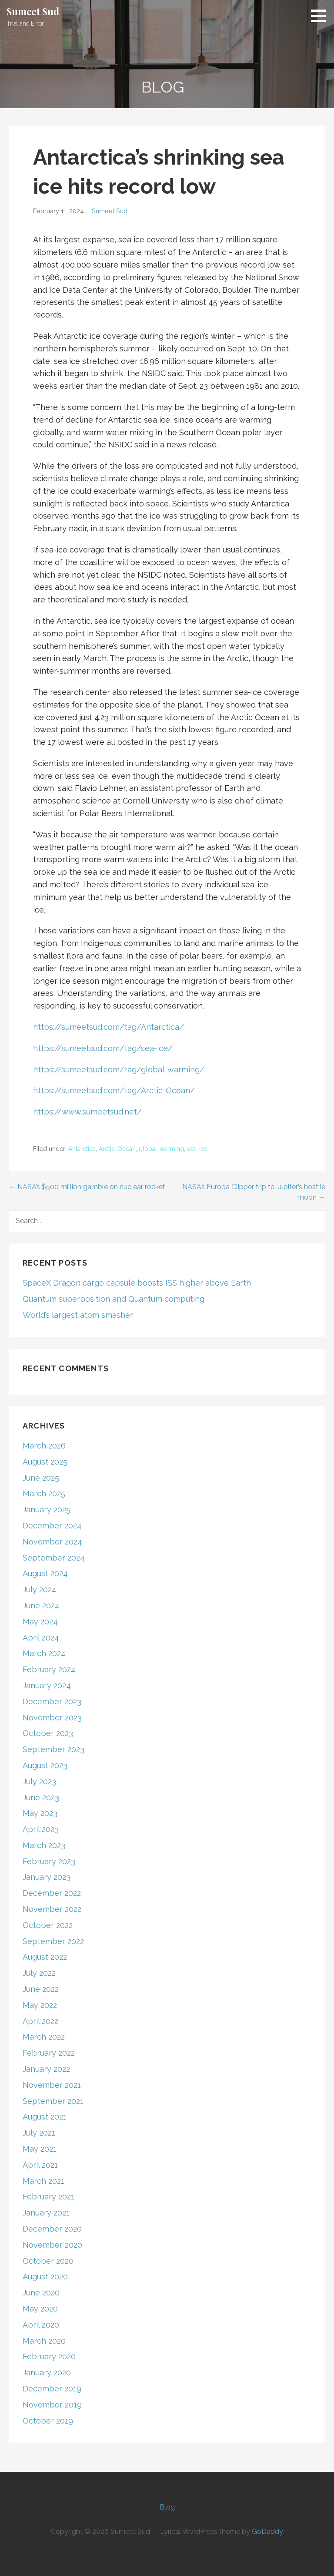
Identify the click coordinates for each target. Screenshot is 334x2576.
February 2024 (49, 1669)
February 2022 (49, 2052)
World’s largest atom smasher (78, 1314)
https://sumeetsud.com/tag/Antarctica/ (108, 1027)
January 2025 (46, 1509)
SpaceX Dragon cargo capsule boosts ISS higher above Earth (137, 1282)
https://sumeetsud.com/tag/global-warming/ (118, 1069)
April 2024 (41, 1637)
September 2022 (53, 1941)
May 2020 (40, 2308)
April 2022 (40, 2021)
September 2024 (54, 1557)
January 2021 (46, 2212)
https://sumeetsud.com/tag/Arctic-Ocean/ (114, 1090)
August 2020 (45, 2276)
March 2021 (43, 2181)
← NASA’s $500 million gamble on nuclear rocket (87, 1187)
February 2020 (49, 2356)
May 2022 (40, 2005)
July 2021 (39, 2132)
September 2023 (53, 1749)
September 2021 (53, 2101)
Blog (167, 2507)
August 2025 (45, 1461)
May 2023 (40, 1813)
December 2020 (52, 2228)
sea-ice (197, 1148)
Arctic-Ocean (117, 1148)
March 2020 (44, 2340)
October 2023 (48, 1733)
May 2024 (40, 1621)
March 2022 (44, 2036)
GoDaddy (267, 2531)
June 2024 (41, 1605)
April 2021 (40, 2164)
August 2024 (45, 1573)
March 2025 (44, 1493)
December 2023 (52, 1701)
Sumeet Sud (33, 11)
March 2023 (44, 1845)
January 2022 (46, 2068)
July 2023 (39, 1781)
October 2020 (48, 2260)
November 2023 (52, 1717)
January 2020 (47, 2372)
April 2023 (41, 1829)
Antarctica (82, 1148)
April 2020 (41, 2324)
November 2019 (52, 2404)
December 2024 (52, 1525)
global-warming (161, 1148)
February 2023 (49, 1861)
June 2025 (41, 1477)
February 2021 (48, 2196)
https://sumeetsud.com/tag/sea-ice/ (103, 1048)
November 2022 (52, 1909)
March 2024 (44, 1653)
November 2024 (52, 1541)
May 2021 (40, 2148)
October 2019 (48, 2420)
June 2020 (41, 2292)
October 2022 (48, 1925)
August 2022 (45, 1956)
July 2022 (39, 1972)
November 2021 (52, 2085)
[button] (321, 15)
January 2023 (46, 1877)
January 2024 (47, 1685)
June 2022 (41, 1989)
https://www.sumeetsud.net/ (87, 1111)
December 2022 (52, 1893)
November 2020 (52, 2244)
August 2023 (45, 1765)
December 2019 (52, 2388)
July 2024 (40, 1589)
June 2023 (41, 1797)
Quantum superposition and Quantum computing (113, 1298)
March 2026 (44, 1445)
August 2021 (45, 2116)
